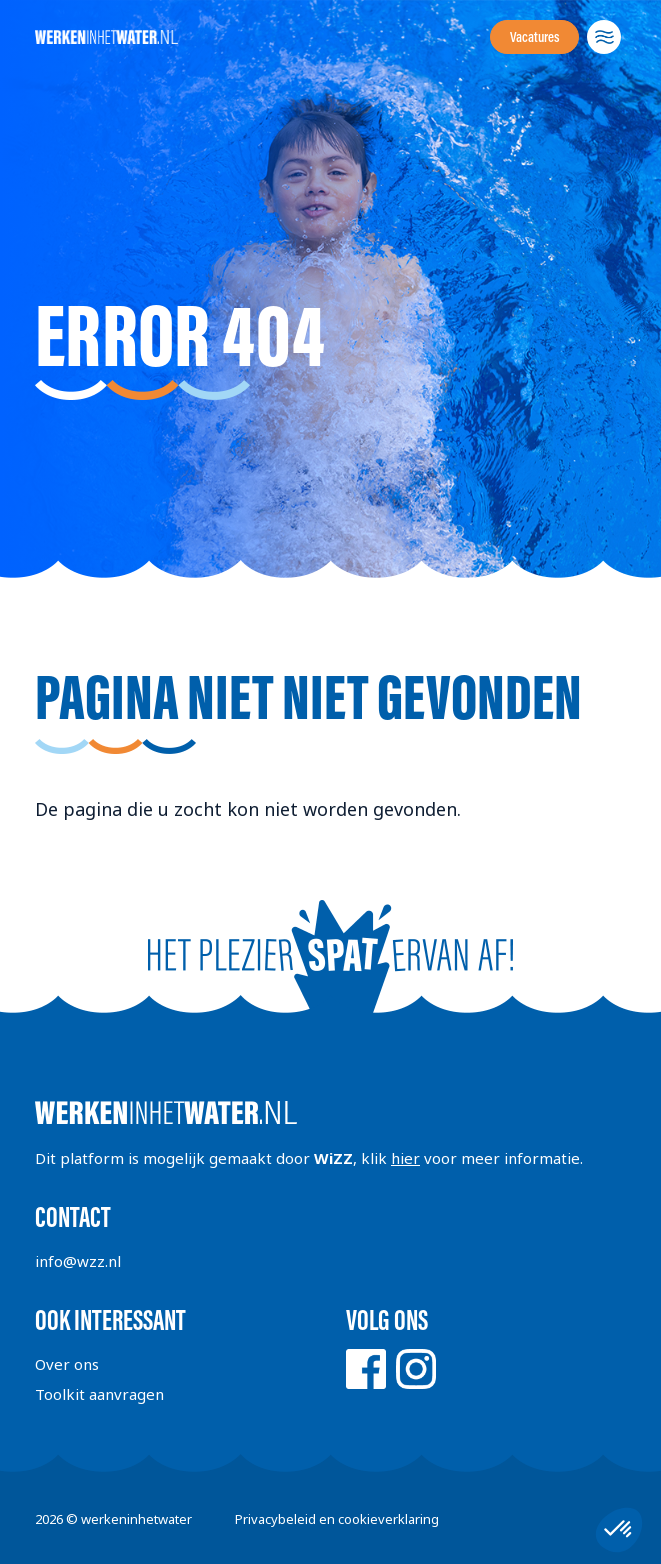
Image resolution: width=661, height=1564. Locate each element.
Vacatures (534, 37)
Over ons (67, 1364)
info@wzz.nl (78, 1261)
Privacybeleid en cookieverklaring (337, 1519)
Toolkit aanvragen (99, 1394)
